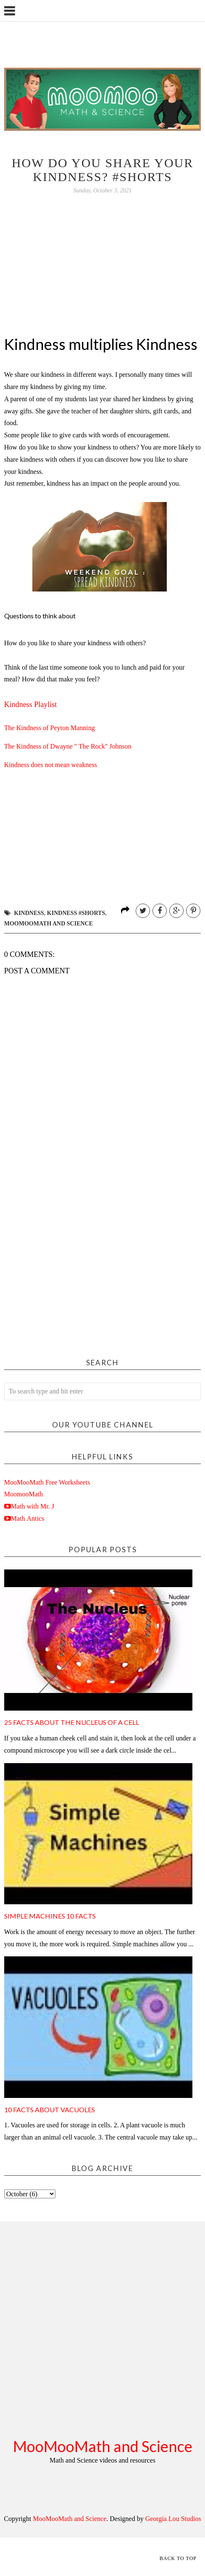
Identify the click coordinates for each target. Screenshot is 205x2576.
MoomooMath (23, 1494)
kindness (29, 913)
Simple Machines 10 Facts (50, 1916)
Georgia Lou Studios (173, 2518)
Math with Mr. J (32, 1506)
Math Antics (28, 1518)
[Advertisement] (79, 1259)
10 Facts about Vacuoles (49, 2109)
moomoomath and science (48, 923)
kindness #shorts (76, 913)
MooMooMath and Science (102, 2446)
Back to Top (178, 2558)
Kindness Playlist (30, 704)
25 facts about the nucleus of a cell (71, 1722)
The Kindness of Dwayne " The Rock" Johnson (67, 746)
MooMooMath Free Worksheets (47, 1482)
